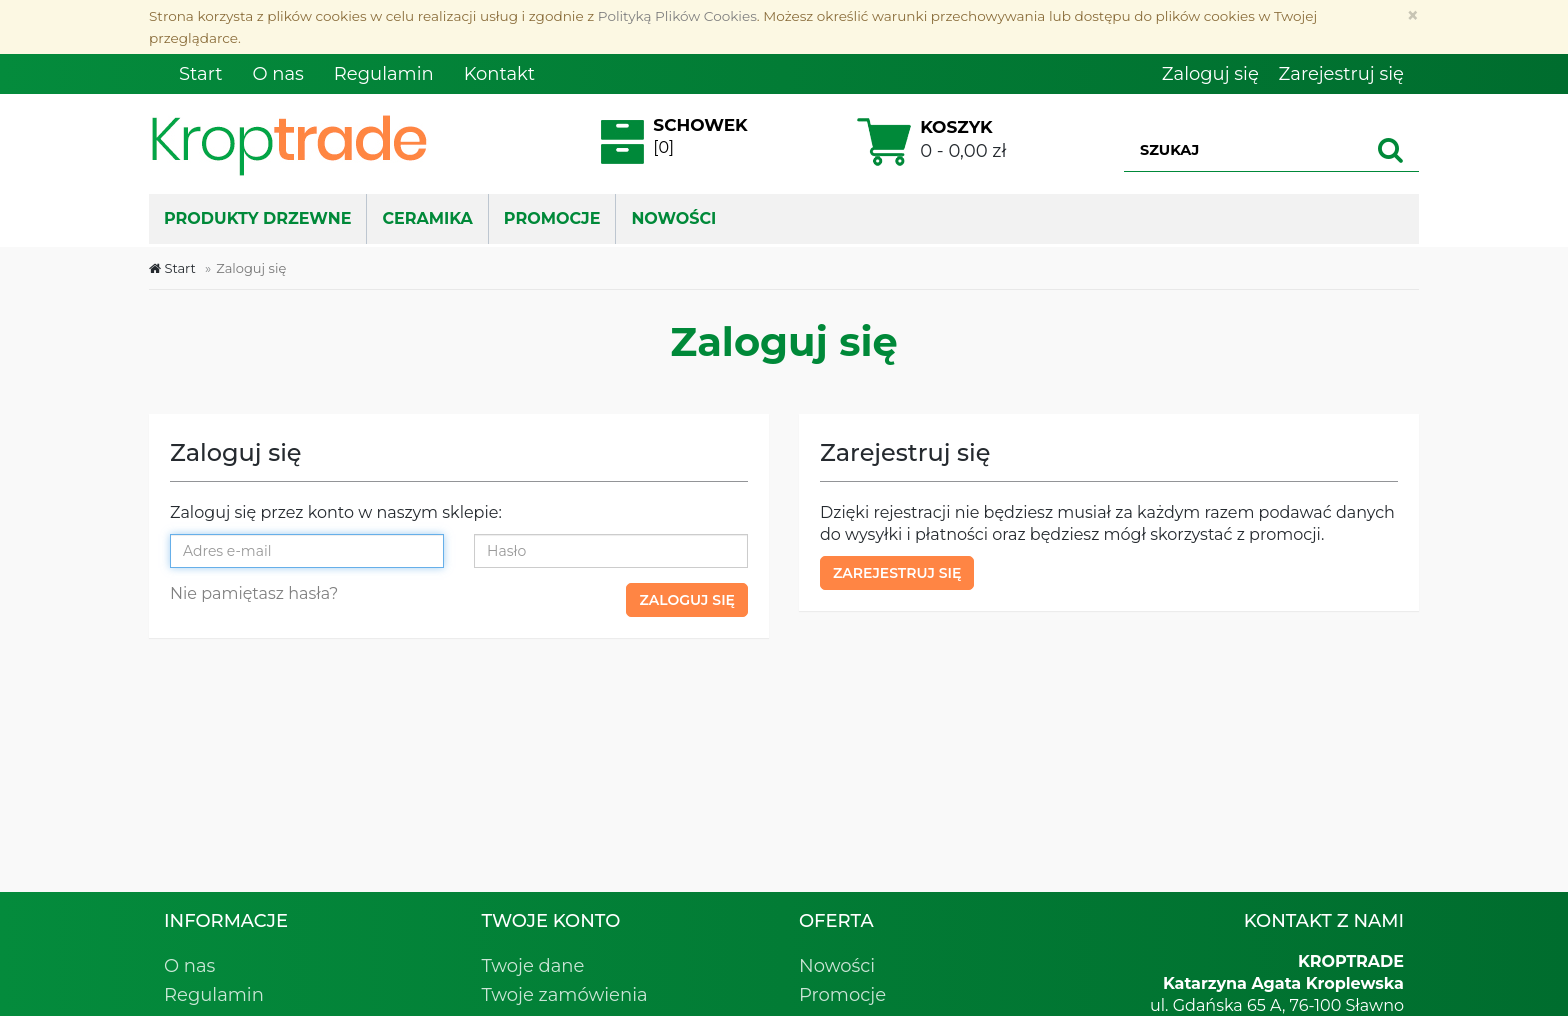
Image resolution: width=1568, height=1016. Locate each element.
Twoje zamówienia (565, 995)
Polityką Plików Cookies (677, 16)
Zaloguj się (687, 600)
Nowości (837, 966)
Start (172, 268)
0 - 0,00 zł (930, 142)
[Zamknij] (1412, 15)
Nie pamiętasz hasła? (254, 593)
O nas (189, 966)
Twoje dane (533, 966)
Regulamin (214, 995)
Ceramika (427, 218)
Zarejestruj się (897, 573)
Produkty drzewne (257, 218)
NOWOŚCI (673, 218)
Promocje (842, 995)
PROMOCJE (552, 218)
